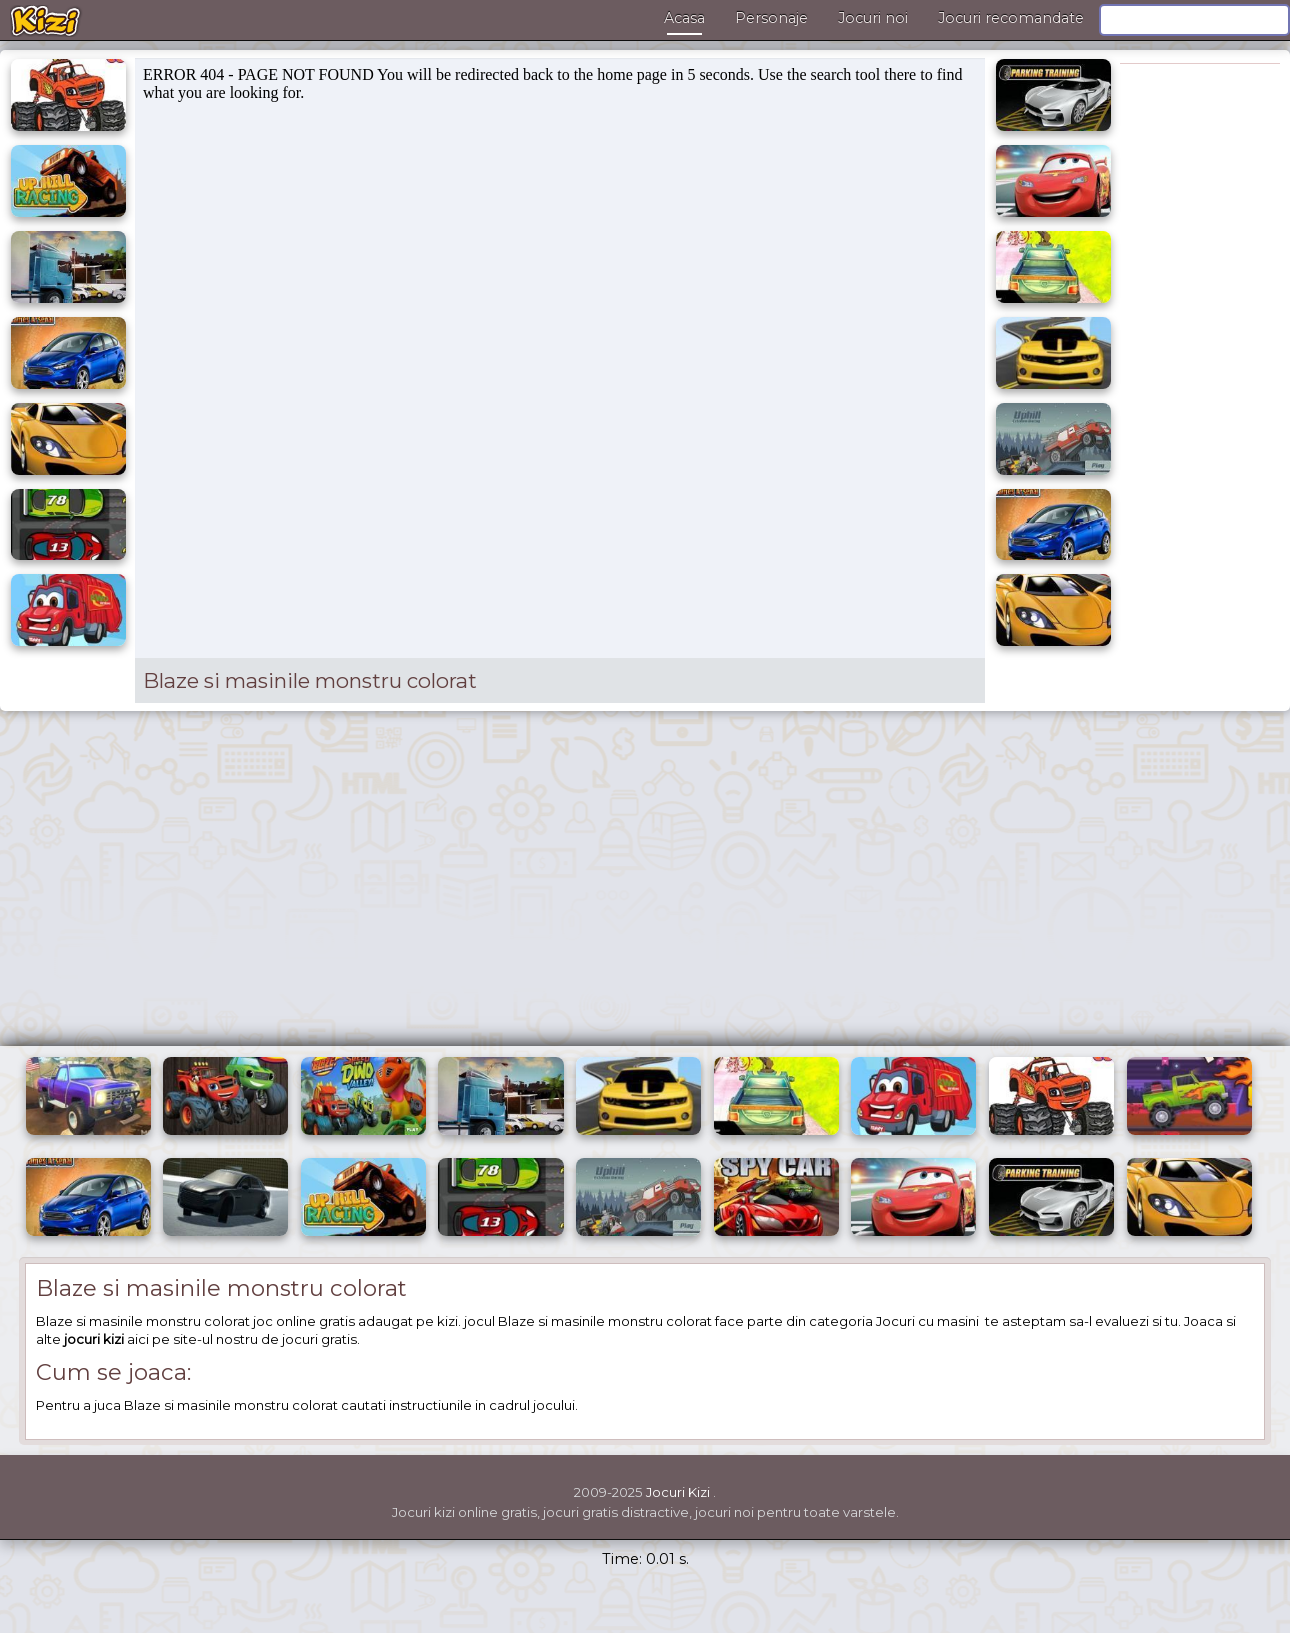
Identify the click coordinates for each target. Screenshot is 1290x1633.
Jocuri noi (873, 18)
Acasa (684, 18)
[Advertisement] (645, 886)
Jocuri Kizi (678, 1492)
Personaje (771, 18)
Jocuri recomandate (1011, 18)
